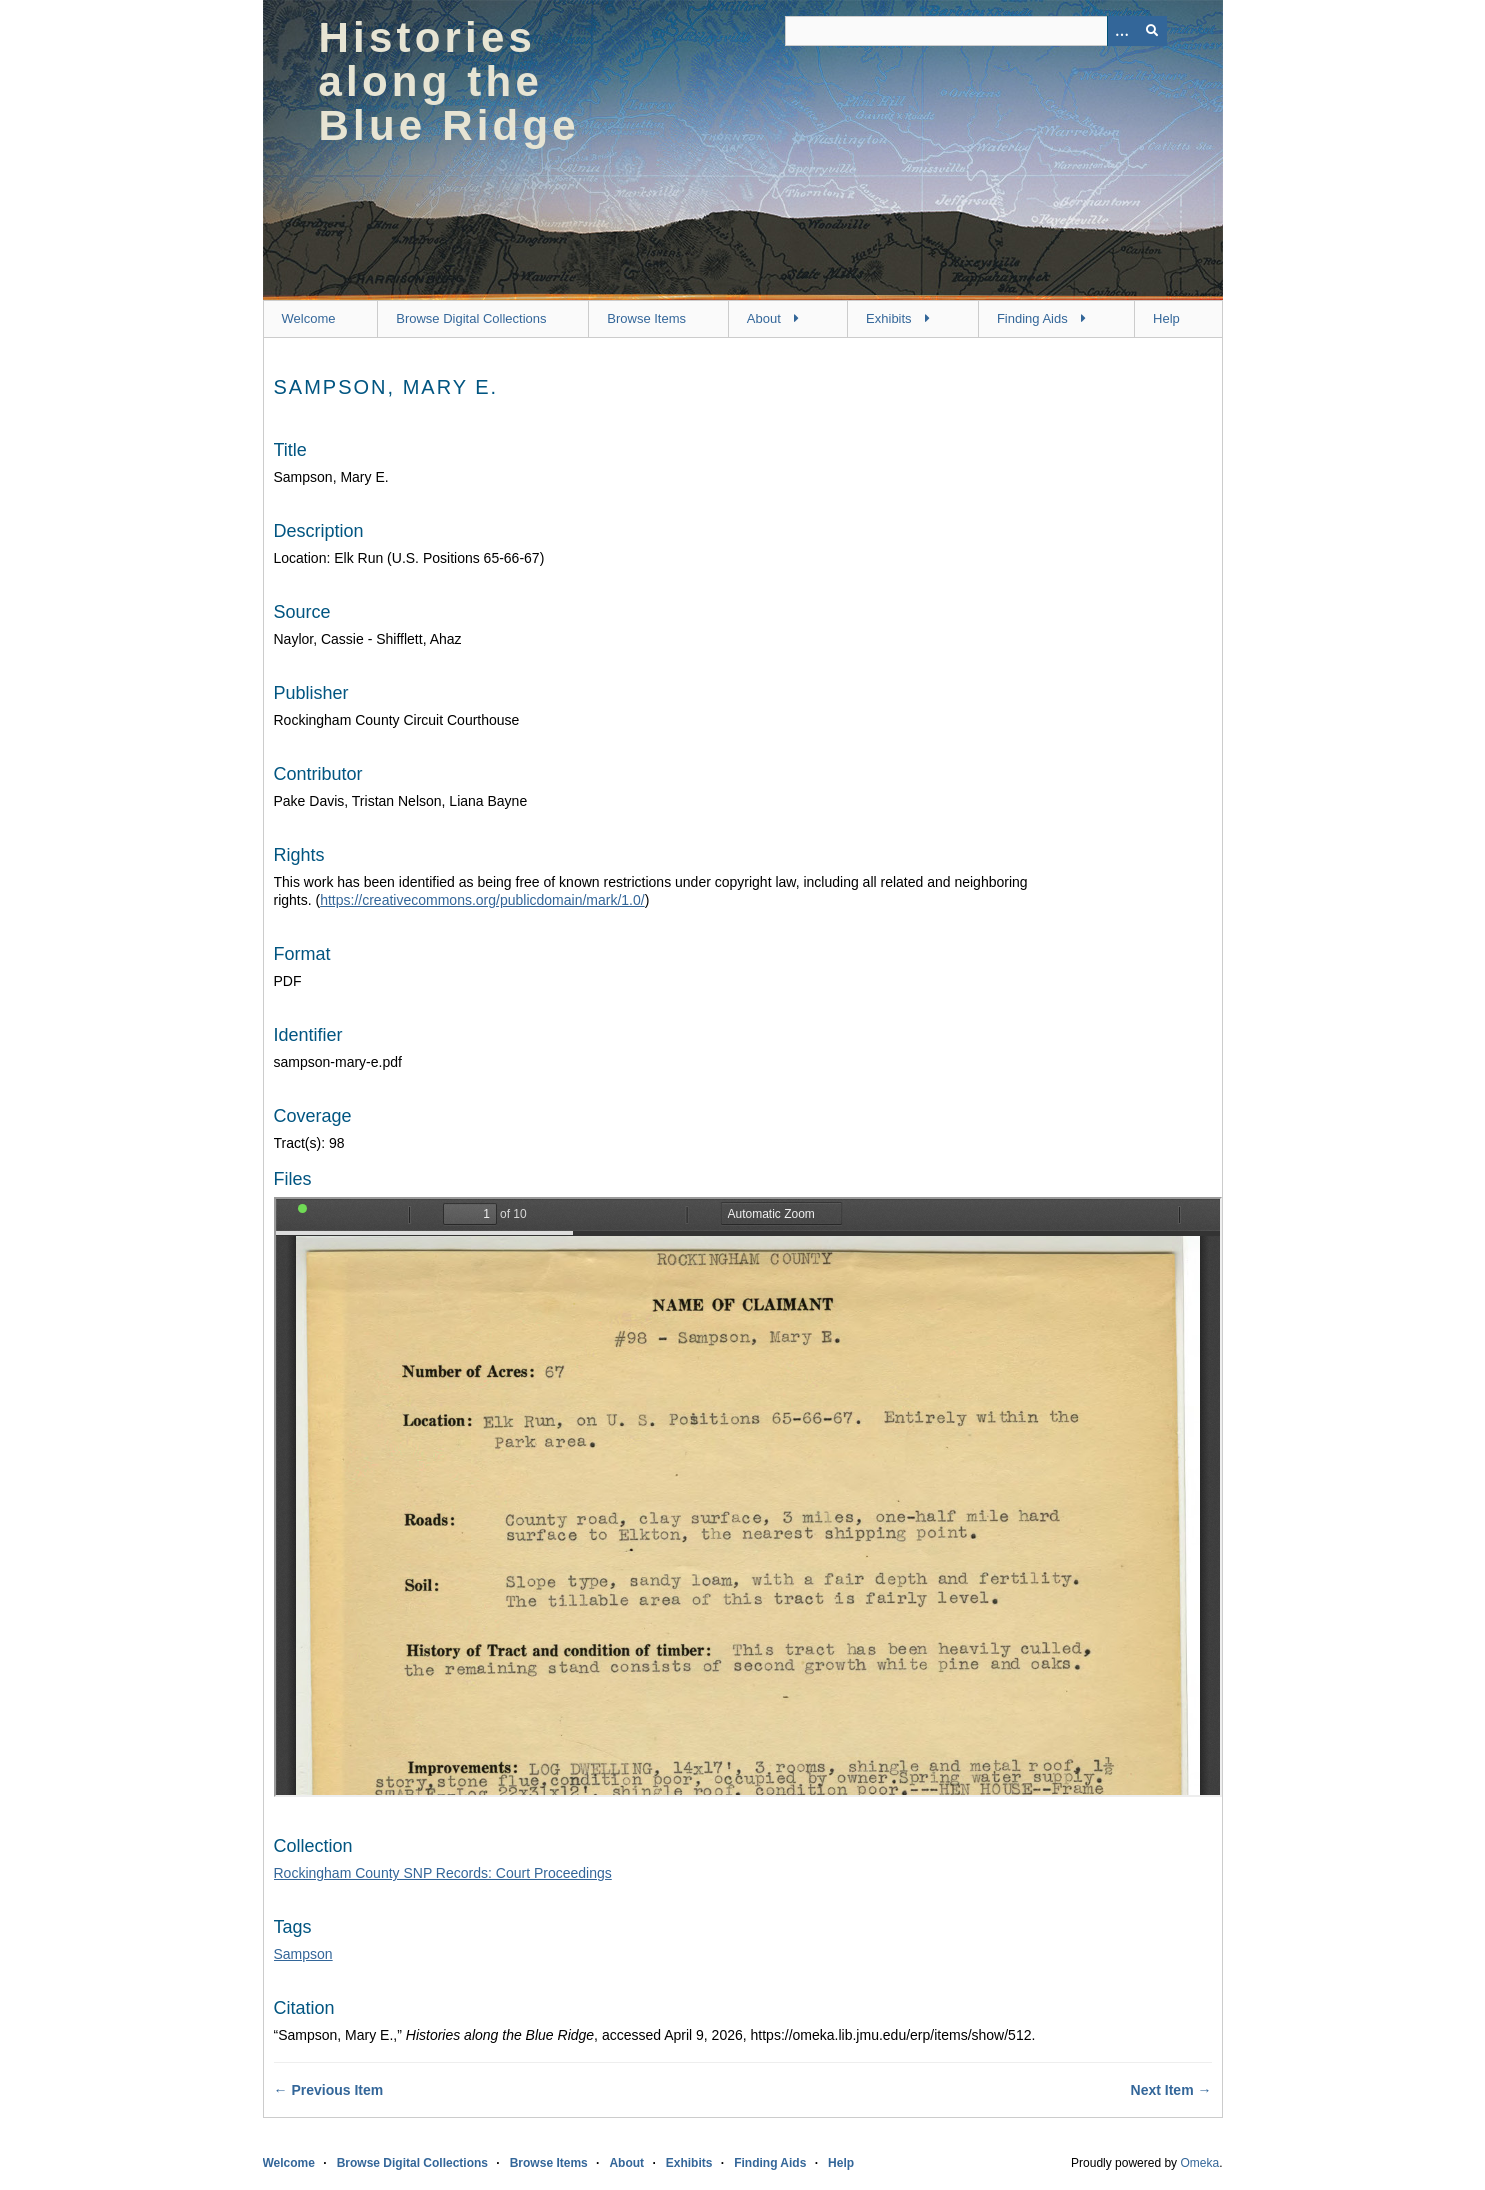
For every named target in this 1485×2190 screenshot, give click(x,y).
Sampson (303, 1954)
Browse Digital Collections (471, 318)
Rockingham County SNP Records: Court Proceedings (443, 1873)
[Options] (1122, 31)
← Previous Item (329, 2090)
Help (1166, 318)
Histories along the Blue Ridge (449, 81)
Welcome (309, 318)
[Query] (976, 31)
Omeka (1199, 2163)
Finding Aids (1032, 318)
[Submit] (1152, 31)
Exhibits (889, 318)
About (764, 318)
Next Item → (1171, 2090)
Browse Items (646, 318)
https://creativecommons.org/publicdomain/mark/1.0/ (482, 900)
